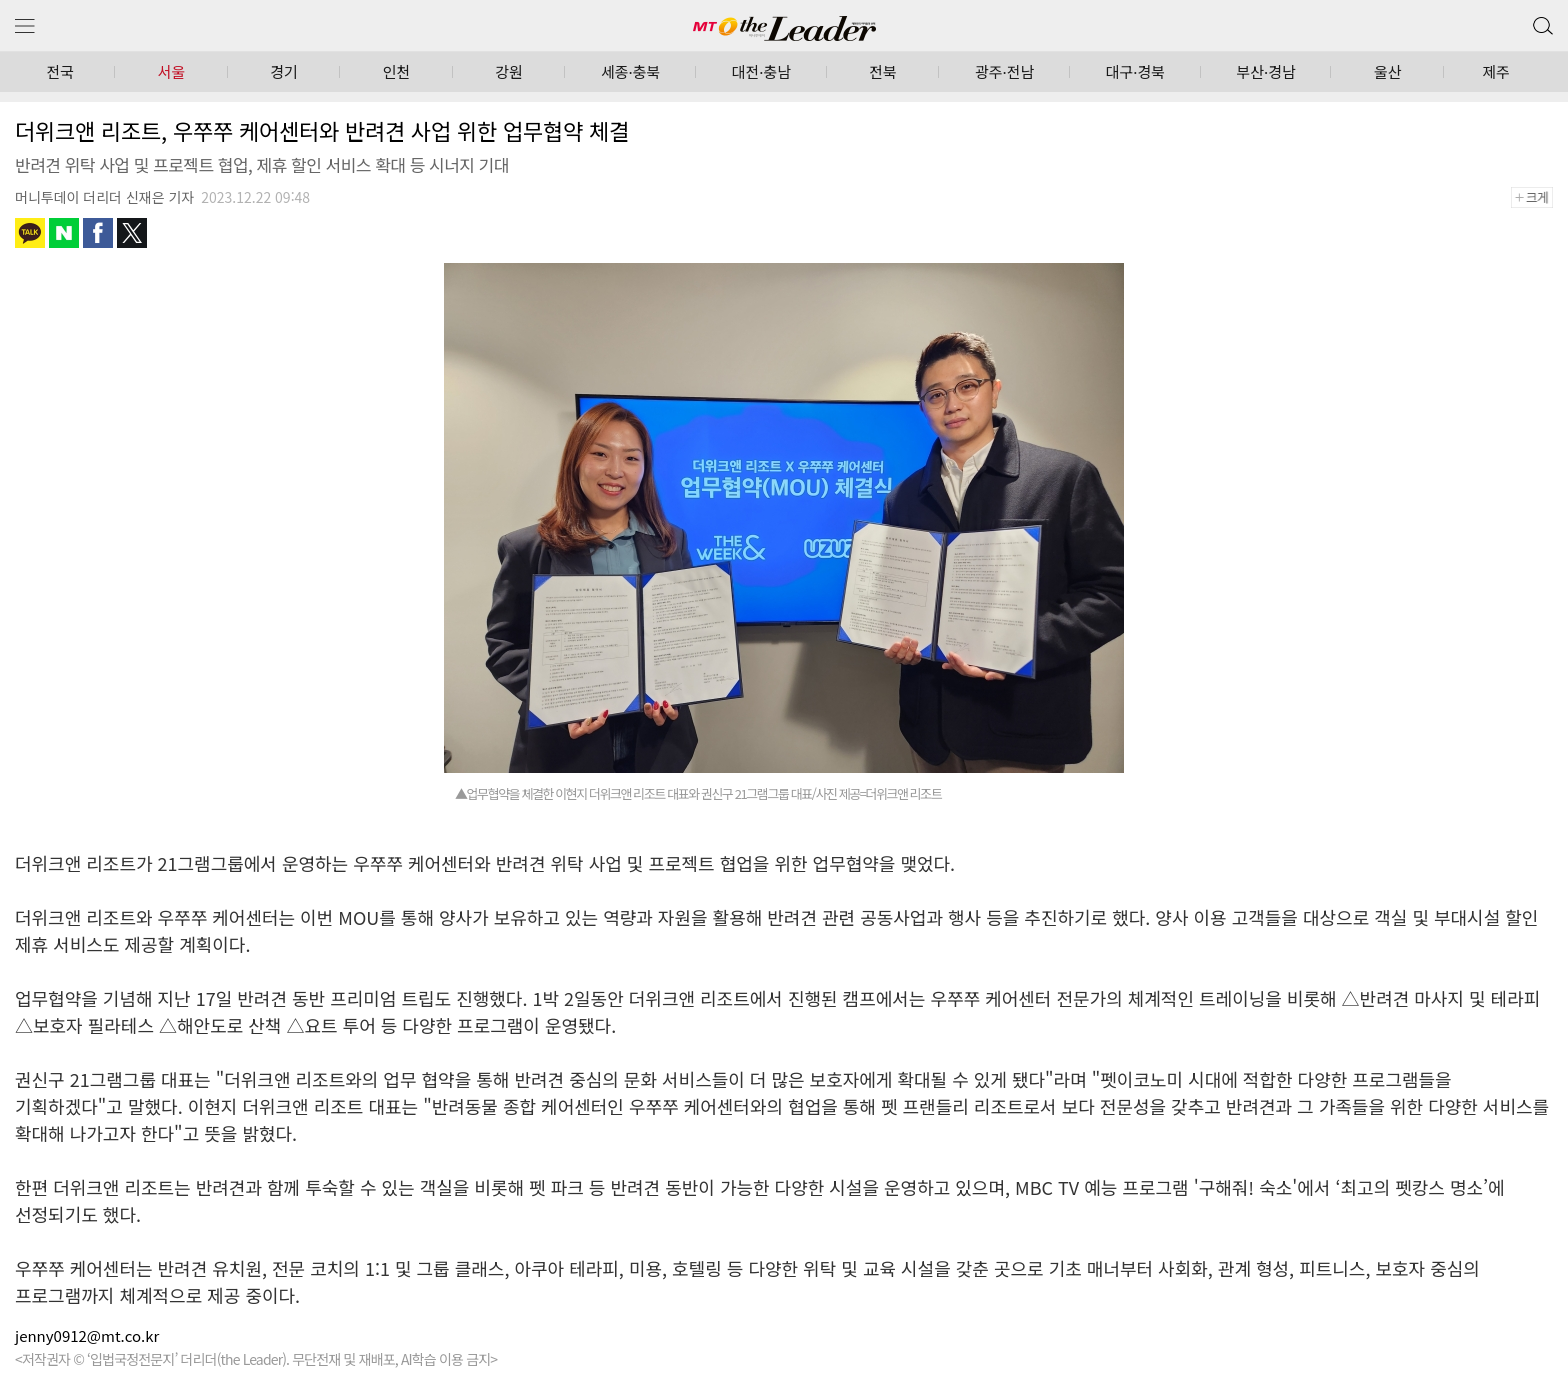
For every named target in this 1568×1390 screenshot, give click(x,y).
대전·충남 (761, 71)
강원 (509, 71)
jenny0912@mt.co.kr (87, 1335)
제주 (1496, 71)
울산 (1388, 71)
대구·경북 (1135, 71)
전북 (883, 71)
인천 (397, 71)
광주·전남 (1004, 71)
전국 (60, 71)
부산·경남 (1265, 71)
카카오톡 (30, 233)
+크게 (1539, 197)
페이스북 (98, 233)
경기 (284, 71)
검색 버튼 (1541, 21)
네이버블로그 (64, 233)
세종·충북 (630, 71)
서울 (172, 71)
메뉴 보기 (25, 26)
